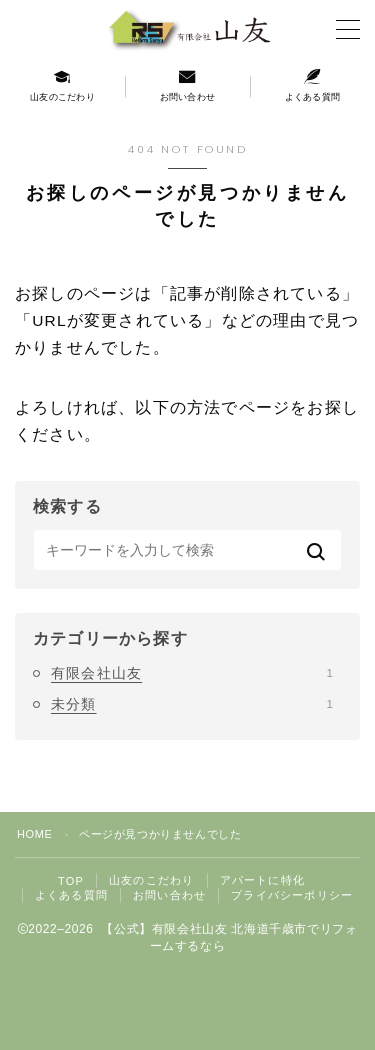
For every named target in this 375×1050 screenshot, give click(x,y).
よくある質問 (71, 895)
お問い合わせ (169, 895)
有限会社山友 (192, 673)
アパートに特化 (262, 880)
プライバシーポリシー (292, 895)
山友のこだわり (151, 880)
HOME (34, 834)
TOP (71, 881)
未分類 (192, 704)
